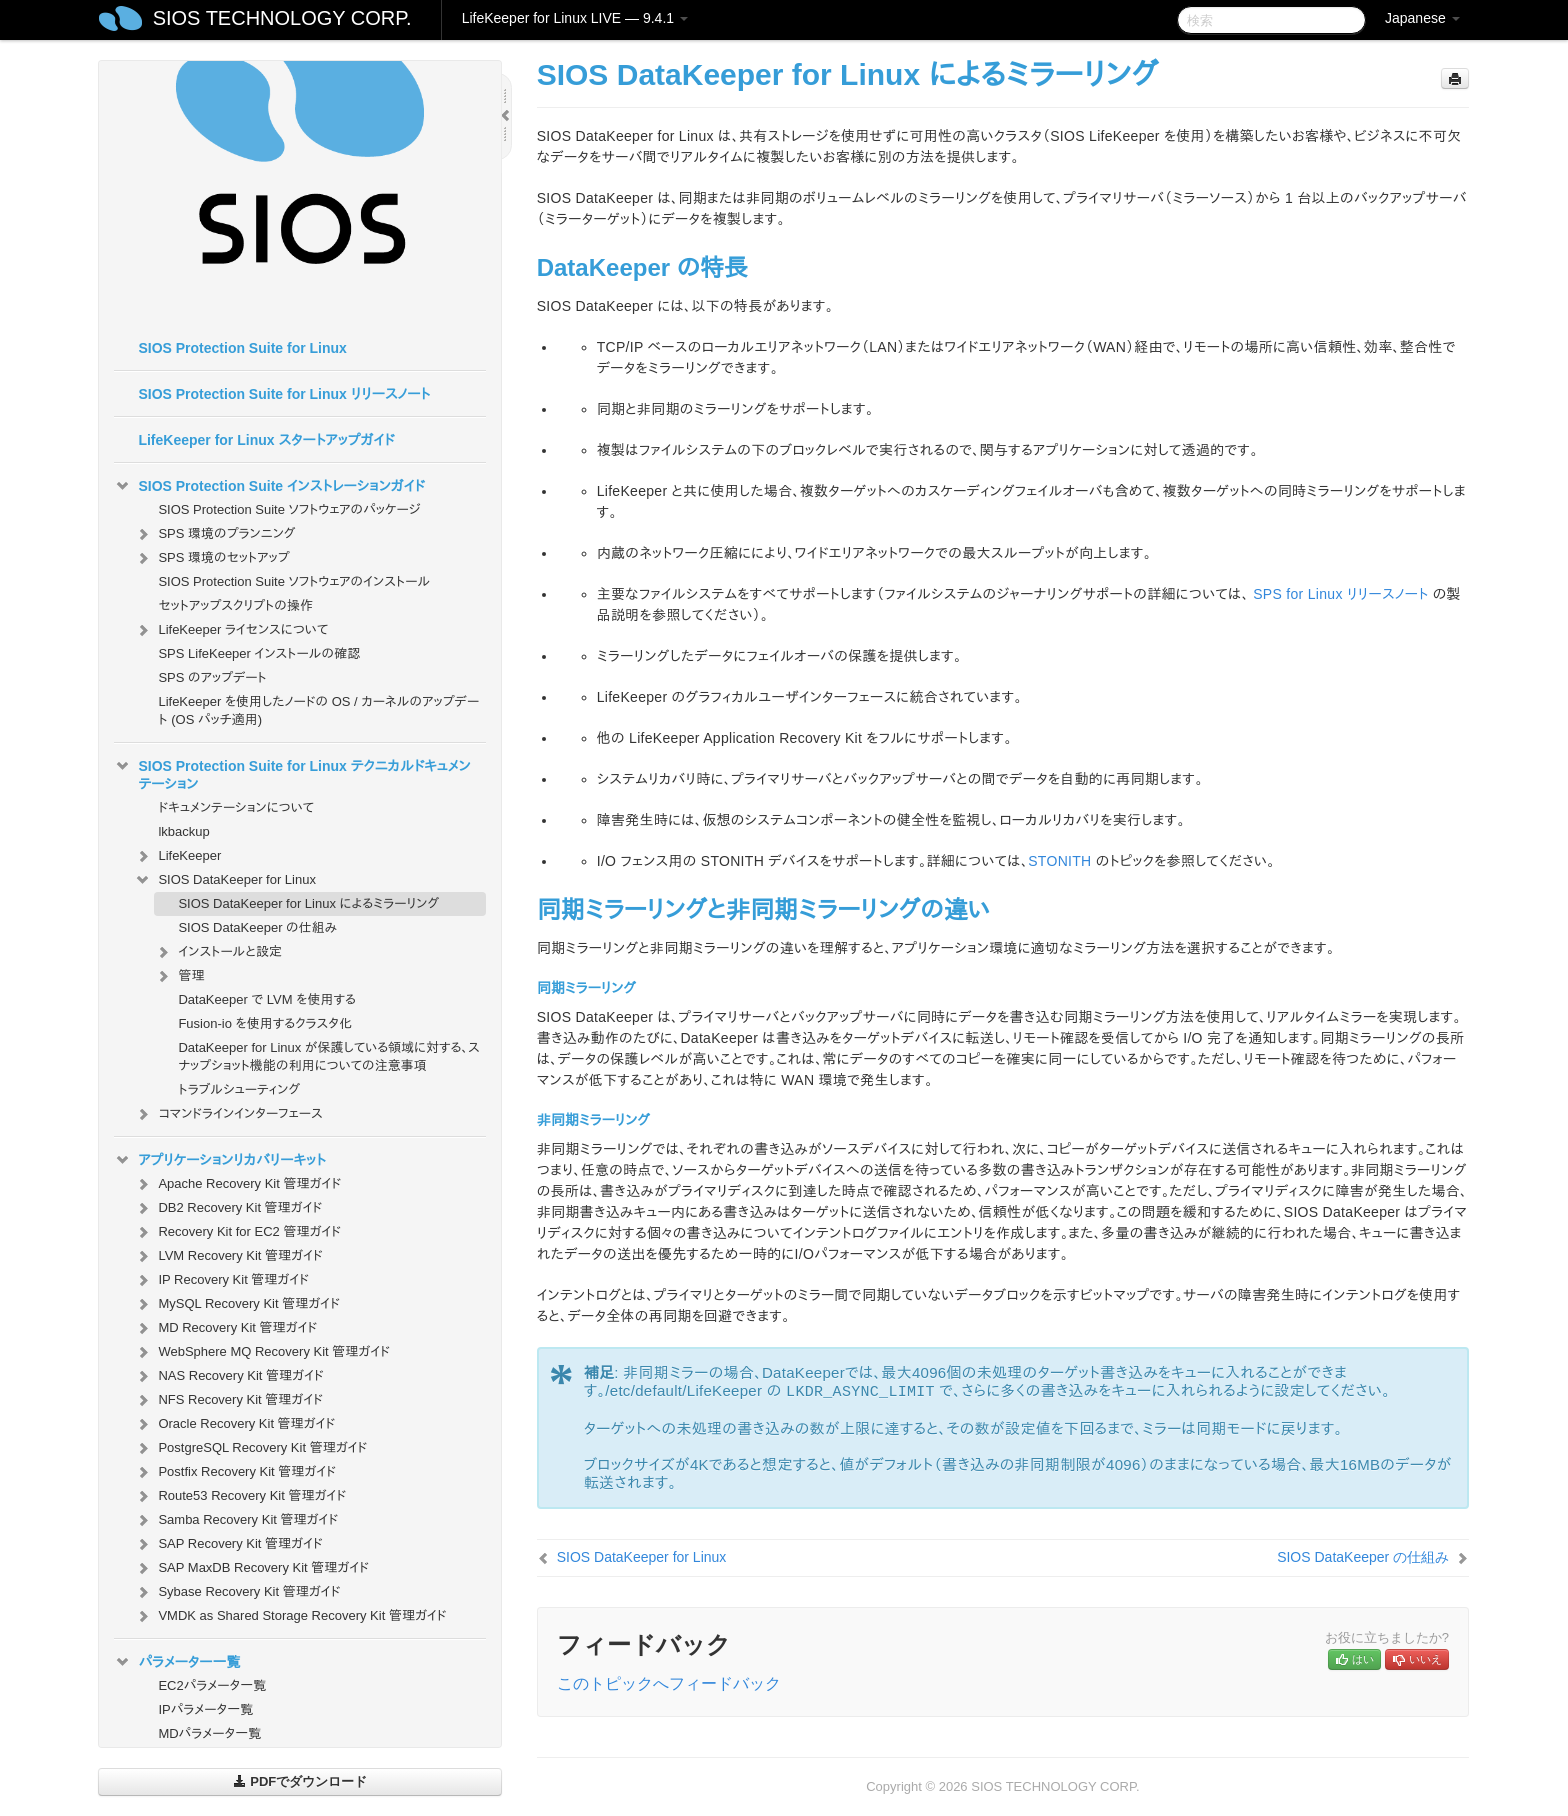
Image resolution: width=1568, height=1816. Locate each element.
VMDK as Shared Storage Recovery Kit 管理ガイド (290, 1616)
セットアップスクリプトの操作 (235, 605)
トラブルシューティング (239, 1089)
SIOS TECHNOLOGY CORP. (282, 18)
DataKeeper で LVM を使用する (266, 999)
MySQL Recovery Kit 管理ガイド (237, 1304)
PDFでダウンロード (300, 1781)
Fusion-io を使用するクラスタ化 (265, 1023)
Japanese (1422, 18)
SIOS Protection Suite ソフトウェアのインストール (294, 581)
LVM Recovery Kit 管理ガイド (228, 1256)
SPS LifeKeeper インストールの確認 (259, 653)
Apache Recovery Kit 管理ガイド (237, 1184)
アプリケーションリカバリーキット (219, 1160)
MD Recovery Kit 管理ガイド (225, 1328)
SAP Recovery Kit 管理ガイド (228, 1544)
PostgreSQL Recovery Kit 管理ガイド (250, 1448)
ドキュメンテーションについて (236, 807)
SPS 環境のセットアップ (211, 558)
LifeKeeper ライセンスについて (231, 630)
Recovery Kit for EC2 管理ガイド (237, 1232)
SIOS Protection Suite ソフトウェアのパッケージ (289, 509)
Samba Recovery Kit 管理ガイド (236, 1520)
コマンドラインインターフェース (228, 1114)
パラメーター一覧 (177, 1662)
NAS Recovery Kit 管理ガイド (228, 1376)
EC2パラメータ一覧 (212, 1685)
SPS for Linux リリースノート (1340, 594)
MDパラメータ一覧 (209, 1733)
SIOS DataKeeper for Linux (225, 880)
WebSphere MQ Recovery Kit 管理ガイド (262, 1352)
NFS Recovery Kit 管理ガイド (228, 1400)
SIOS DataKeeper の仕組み (257, 927)
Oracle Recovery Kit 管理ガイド (234, 1424)
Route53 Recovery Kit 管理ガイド (240, 1496)
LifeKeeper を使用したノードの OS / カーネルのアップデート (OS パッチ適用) (318, 710)
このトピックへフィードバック (669, 1683)
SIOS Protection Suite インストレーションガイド (269, 486)
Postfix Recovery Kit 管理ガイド (235, 1472)
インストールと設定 (217, 952)
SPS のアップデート (212, 677)
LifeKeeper (177, 856)
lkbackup (183, 831)
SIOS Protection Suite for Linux (242, 348)
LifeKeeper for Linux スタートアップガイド (266, 440)
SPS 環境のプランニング (214, 534)
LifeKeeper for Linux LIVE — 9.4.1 (575, 18)
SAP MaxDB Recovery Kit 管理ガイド (251, 1568)
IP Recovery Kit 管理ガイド (221, 1280)
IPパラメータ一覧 (205, 1709)
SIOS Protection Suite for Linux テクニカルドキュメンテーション (292, 773)
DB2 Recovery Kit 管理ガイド (228, 1208)
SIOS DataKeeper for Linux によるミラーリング (308, 903)
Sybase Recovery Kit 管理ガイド (237, 1592)
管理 (179, 976)
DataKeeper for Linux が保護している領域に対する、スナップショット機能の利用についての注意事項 (328, 1056)
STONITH (1059, 861)
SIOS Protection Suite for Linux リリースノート (284, 394)
